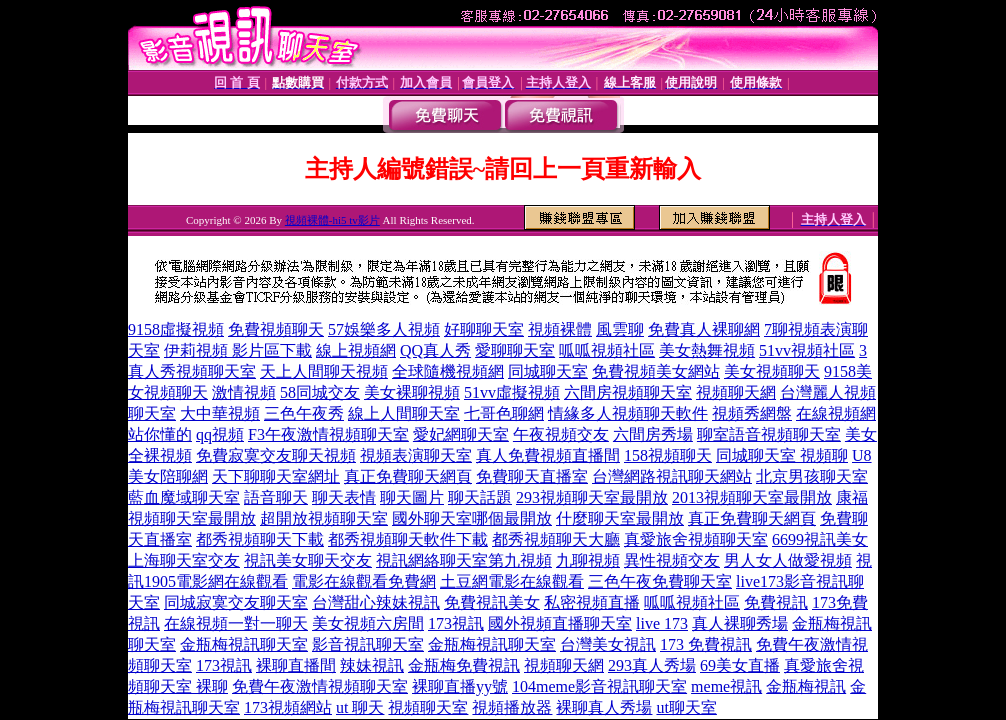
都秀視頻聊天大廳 (556, 539)
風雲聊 (620, 329)
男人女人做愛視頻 (788, 560)
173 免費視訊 (706, 644)
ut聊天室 (686, 707)
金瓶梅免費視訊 (464, 665)
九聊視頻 (588, 560)
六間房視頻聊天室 (628, 392)
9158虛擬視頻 (176, 329)
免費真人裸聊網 (704, 329)
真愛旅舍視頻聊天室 (696, 539)
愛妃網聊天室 (461, 434)
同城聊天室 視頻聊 (782, 455)
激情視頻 (244, 392)
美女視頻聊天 (772, 371)
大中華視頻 (220, 413)
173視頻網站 (288, 707)
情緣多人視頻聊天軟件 (628, 413)
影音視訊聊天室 (368, 644)
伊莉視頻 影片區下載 (238, 350)
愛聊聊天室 (515, 350)
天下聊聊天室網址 (276, 476)
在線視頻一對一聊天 (236, 623)
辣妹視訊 (372, 665)
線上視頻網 (356, 350)
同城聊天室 (548, 371)
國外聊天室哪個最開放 (472, 518)
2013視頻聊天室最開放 (752, 497)
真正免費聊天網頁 (408, 476)
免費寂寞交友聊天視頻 (276, 455)
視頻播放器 (512, 707)
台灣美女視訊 (608, 644)
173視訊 (456, 623)
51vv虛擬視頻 (512, 392)
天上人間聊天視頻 (324, 371)
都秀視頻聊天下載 (260, 539)
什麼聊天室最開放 (620, 518)
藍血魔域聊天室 (184, 497)
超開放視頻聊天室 (324, 518)
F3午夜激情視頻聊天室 (328, 434)
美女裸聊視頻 (412, 392)
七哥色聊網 (504, 413)
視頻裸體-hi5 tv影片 (332, 220)
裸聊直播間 (296, 665)
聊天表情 (344, 497)
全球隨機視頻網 (448, 371)
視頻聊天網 (736, 392)
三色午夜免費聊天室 (660, 581)
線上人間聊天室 (404, 413)
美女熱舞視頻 (707, 350)
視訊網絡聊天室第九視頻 (464, 560)
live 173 (662, 623)
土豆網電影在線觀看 (512, 581)
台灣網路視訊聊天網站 (672, 476)
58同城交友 (320, 392)
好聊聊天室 (484, 329)
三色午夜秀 (304, 413)
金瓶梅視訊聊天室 (244, 644)
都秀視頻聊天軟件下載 (408, 539)
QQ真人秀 (435, 350)
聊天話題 (480, 497)
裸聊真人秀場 (604, 707)
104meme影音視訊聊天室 (599, 686)
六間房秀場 (653, 434)
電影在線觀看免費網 (364, 581)
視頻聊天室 (428, 707)
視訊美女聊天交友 (308, 560)
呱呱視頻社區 (607, 350)
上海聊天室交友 (184, 560)
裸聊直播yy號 (460, 686)
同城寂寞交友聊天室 (236, 602)
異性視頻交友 (672, 560)
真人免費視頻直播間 (548, 455)
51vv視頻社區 (807, 350)
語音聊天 (276, 497)
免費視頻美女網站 (656, 371)
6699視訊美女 (820, 539)
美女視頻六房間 (368, 623)
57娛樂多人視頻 (384, 329)
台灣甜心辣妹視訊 (376, 602)
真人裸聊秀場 (740, 623)
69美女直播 (740, 665)
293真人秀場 (652, 665)
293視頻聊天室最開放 (592, 497)
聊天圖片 (412, 497)
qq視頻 (220, 434)
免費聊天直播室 (532, 476)
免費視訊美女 (492, 602)
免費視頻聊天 (276, 329)
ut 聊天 (360, 707)
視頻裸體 (560, 329)
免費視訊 (776, 602)
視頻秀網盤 (752, 413)
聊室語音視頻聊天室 (769, 434)
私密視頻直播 (592, 602)
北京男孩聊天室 (812, 476)
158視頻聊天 (668, 455)
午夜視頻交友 (561, 434)
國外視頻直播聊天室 (560, 623)
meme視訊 (726, 686)
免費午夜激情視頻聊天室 (320, 686)
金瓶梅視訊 (806, 686)
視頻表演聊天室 (416, 455)
